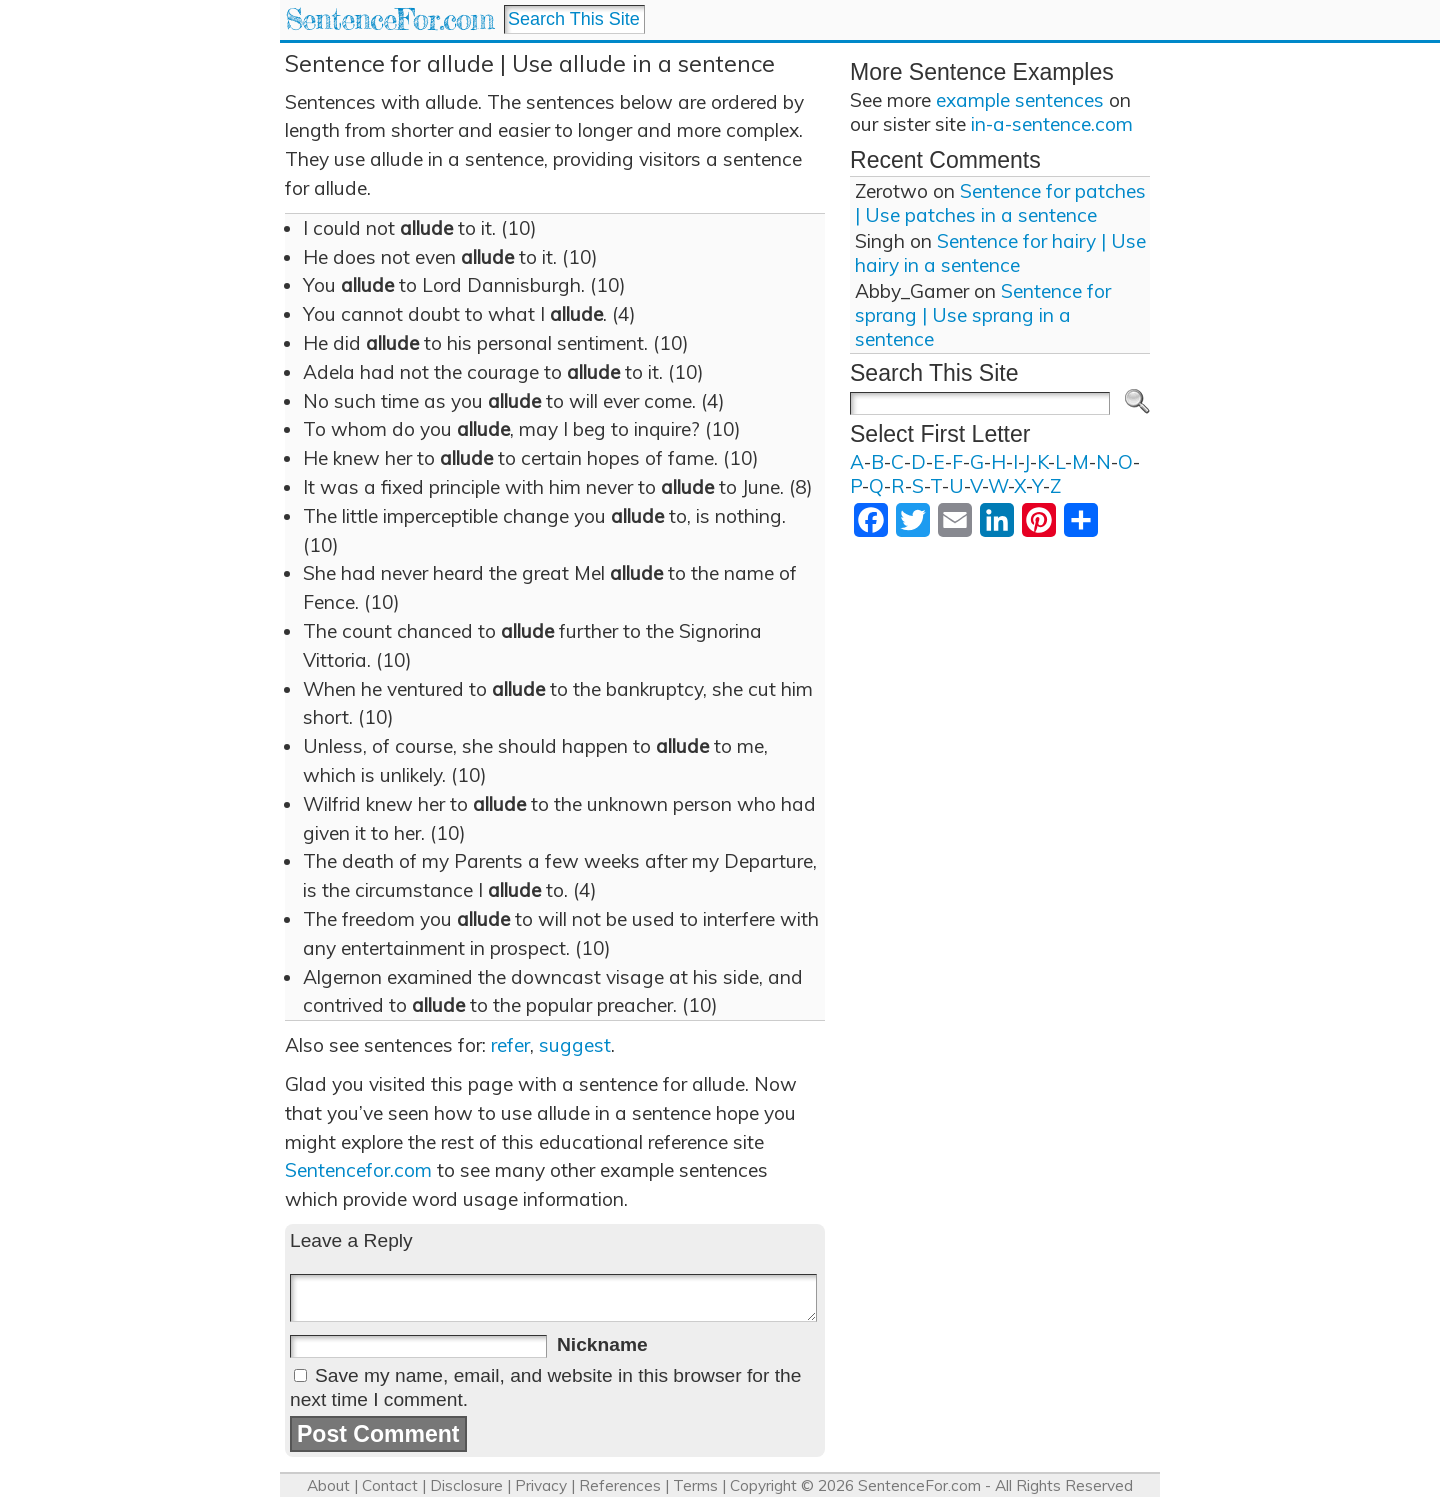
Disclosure (466, 1485)
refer (510, 1045)
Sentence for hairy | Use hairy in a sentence (1000, 253)
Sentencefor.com (358, 1170)
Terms (695, 1485)
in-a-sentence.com (1052, 124)
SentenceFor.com (389, 19)
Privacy (541, 1485)
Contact (390, 1485)
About (328, 1485)
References (620, 1485)
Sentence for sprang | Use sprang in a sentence (983, 315)
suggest (575, 1045)
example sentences (1020, 100)
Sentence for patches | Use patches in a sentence (1000, 203)
